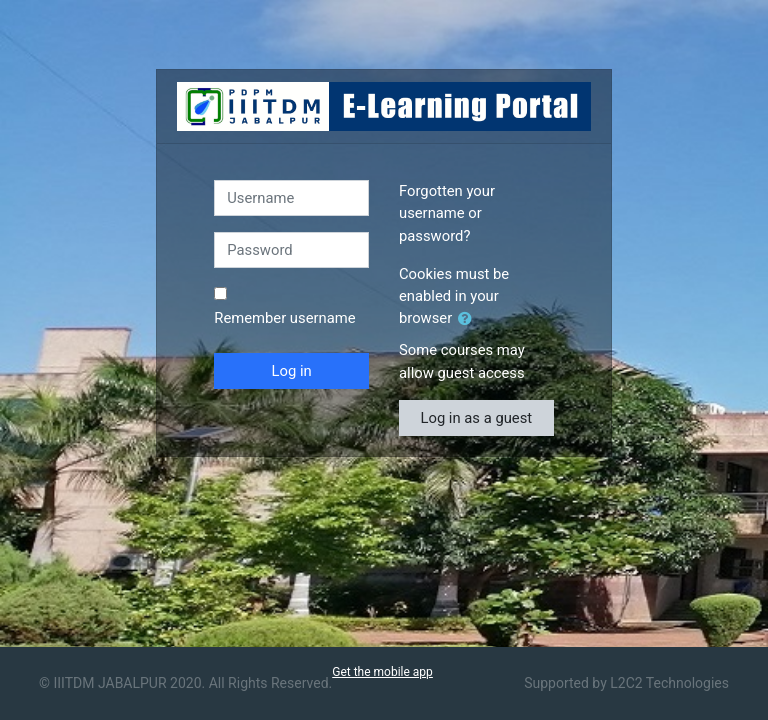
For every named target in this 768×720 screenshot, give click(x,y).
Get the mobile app (382, 672)
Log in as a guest (476, 418)
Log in (292, 371)
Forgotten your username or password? (447, 213)
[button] (469, 319)
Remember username (284, 318)
